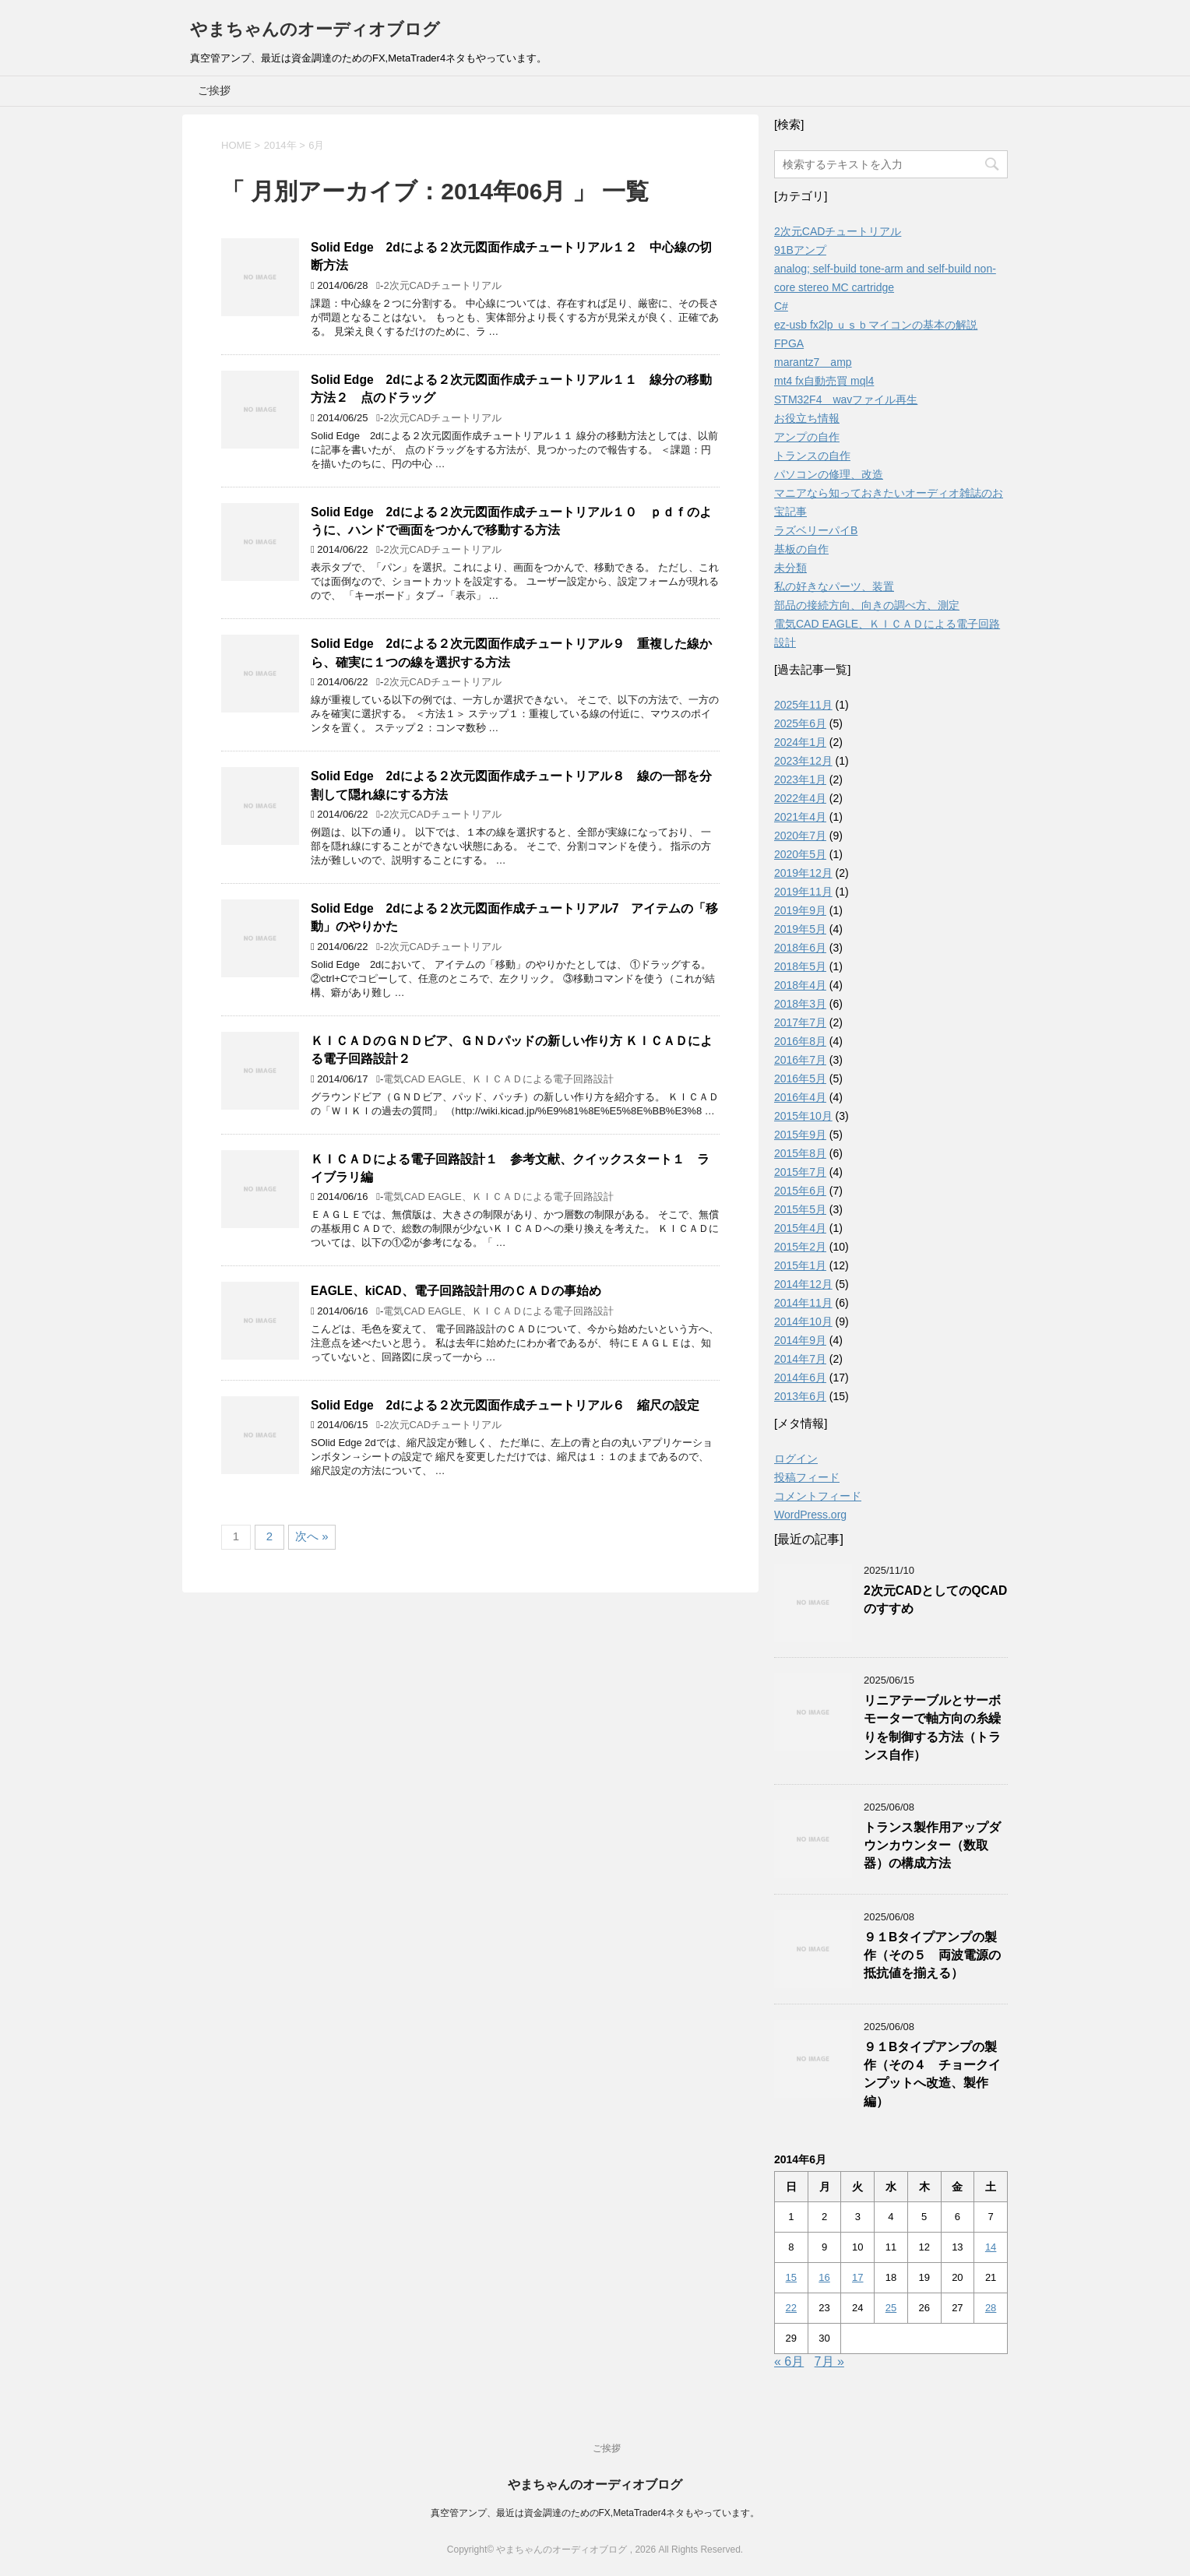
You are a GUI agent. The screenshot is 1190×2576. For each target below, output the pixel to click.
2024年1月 (800, 742)
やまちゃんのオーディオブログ (315, 29)
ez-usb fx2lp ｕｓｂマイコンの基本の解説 (875, 324)
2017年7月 (800, 1022)
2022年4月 (800, 798)
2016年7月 (800, 1060)
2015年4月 (800, 1228)
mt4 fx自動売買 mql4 (824, 381)
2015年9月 (800, 1134)
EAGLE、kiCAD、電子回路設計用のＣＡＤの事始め (456, 1290)
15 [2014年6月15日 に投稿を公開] (791, 2277)
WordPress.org (810, 1514)
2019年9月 (800, 910)
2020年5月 (800, 854)
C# (781, 306)
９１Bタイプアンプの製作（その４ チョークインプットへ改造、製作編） (932, 2074)
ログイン (796, 1458)
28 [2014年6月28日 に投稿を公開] (990, 2308)
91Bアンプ (800, 250)
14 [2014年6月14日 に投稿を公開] (990, 2247)
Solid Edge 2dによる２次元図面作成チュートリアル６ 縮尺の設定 (505, 1405)
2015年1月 (800, 1265)
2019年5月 (800, 929)
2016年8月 (800, 1041)
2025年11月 (803, 705)
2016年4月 (800, 1097)
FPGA (789, 343)
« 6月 (789, 2361)
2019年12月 (803, 873)
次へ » (312, 1536)
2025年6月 (800, 723)
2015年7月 (800, 1172)
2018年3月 (800, 1004)
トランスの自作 (812, 455)
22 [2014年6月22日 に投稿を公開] (791, 2308)
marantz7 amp (813, 362)
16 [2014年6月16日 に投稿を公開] (824, 2277)
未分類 (790, 567)
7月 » (829, 2361)
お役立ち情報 (807, 418)
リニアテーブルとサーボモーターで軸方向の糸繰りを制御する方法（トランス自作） (932, 1727)
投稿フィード (807, 1477)
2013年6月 (800, 1396)
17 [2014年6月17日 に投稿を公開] (857, 2277)
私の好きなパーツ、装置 (834, 586)
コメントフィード (817, 1496)
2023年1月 (800, 779)
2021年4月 (800, 817)
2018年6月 (800, 947)
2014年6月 (800, 1377)
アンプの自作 (807, 437)
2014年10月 (803, 1321)
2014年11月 (803, 1303)
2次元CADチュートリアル (442, 285)
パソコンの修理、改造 (828, 474)
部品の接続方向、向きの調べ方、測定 (866, 605)
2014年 (280, 145)
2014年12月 (803, 1284)
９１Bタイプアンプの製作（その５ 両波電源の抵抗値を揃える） (932, 1955)
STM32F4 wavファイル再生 (845, 399)
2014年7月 (800, 1359)
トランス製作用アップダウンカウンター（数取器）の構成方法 (932, 1845)
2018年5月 (800, 966)
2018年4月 (800, 985)
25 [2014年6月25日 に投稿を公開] (890, 2308)
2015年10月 (803, 1116)
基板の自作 (801, 549)
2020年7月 (800, 835)
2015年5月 (800, 1209)
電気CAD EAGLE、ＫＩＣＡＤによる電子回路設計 (498, 1079)
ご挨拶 (214, 90)
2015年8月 (800, 1153)
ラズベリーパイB (815, 530)
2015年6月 (800, 1190)
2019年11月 (803, 891)
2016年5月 (800, 1078)
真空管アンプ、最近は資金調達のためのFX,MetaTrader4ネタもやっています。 (595, 2512)
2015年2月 (800, 1246)
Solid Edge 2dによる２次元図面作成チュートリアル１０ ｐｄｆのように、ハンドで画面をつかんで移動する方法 (511, 521)
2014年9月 (800, 1340)
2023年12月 (803, 761)
